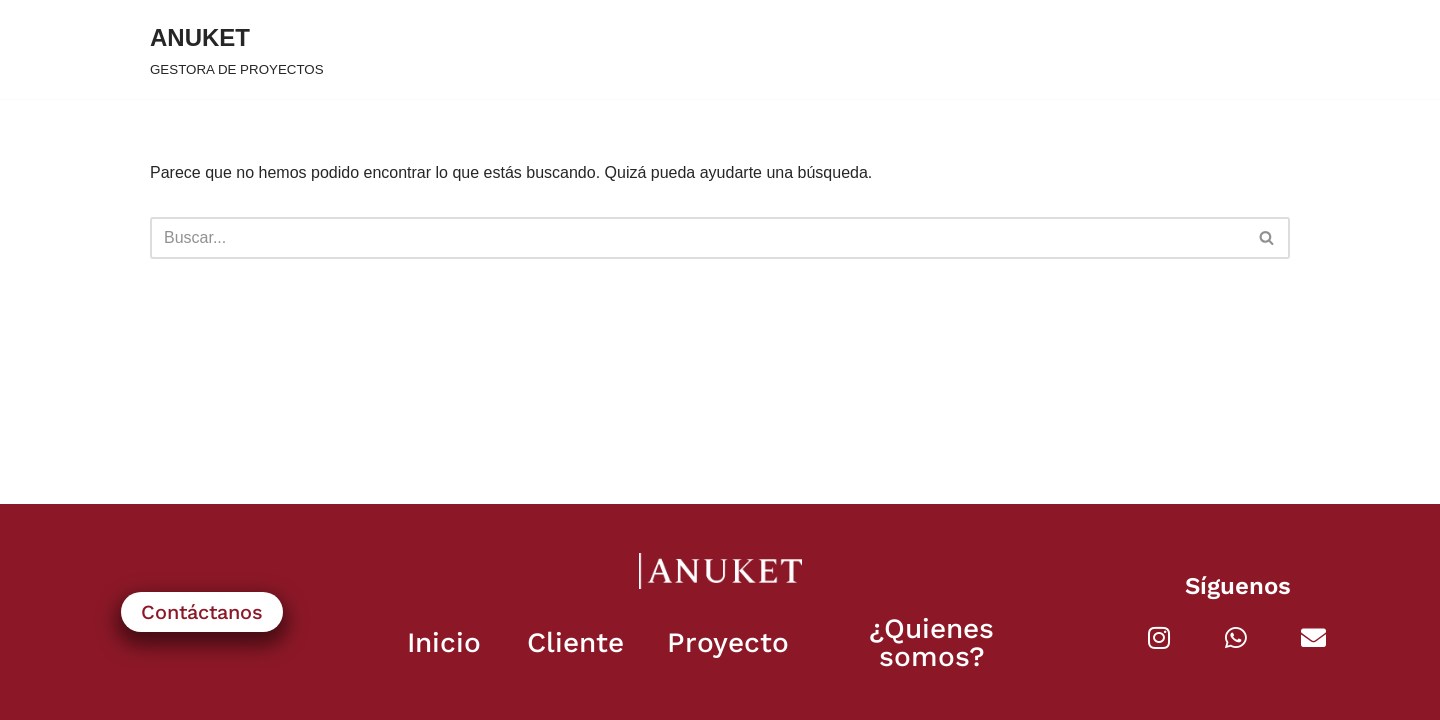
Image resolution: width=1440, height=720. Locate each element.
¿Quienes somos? (931, 642)
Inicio (444, 642)
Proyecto (728, 642)
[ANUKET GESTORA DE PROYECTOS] (237, 49)
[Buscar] (697, 238)
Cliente (575, 642)
